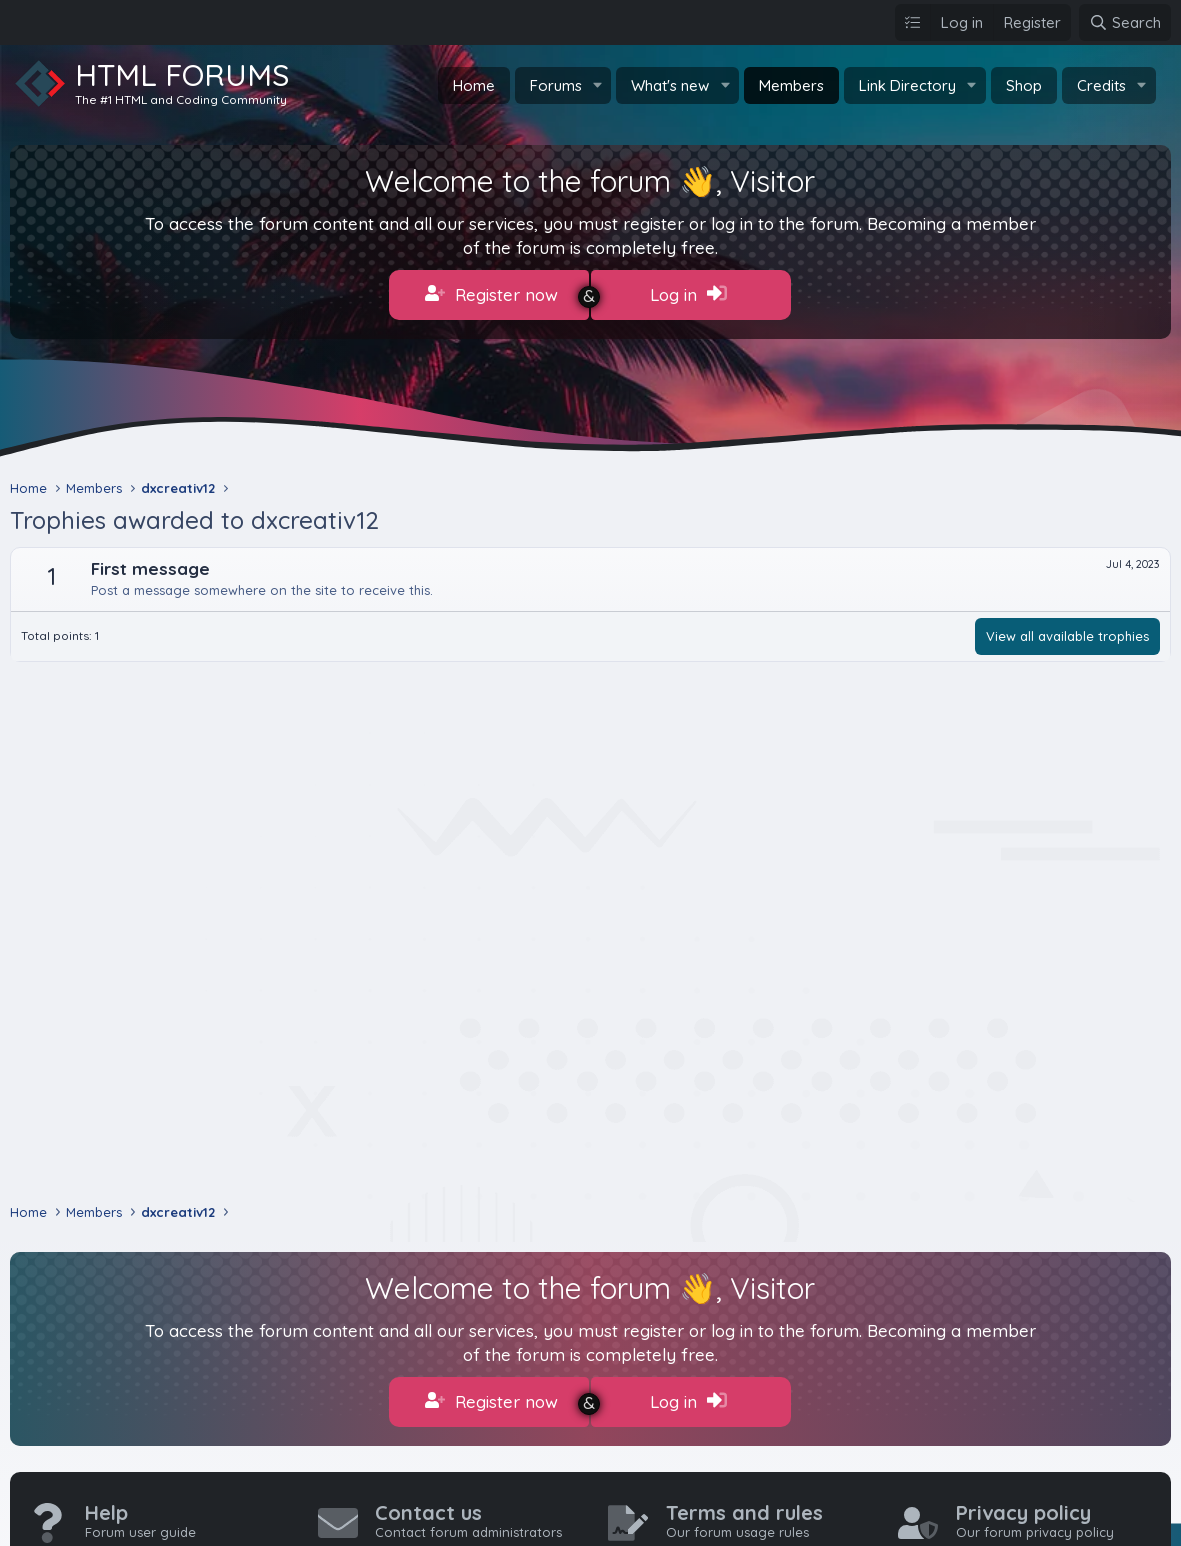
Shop (1024, 85)
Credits (1101, 85)
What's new (670, 85)
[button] (597, 85)
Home (474, 85)
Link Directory (907, 85)
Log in (688, 294)
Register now (491, 294)
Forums (556, 85)
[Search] (1125, 22)
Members (791, 85)
